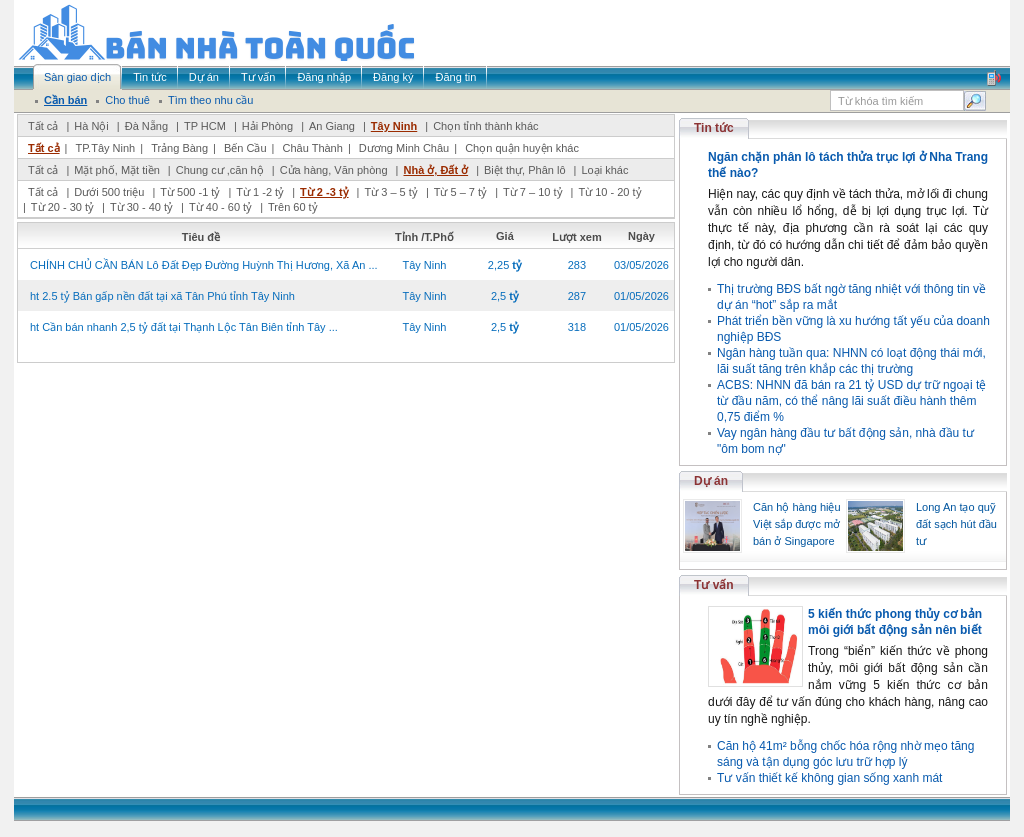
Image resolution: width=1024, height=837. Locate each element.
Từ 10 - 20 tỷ (609, 192)
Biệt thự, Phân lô (525, 170)
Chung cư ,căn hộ (220, 170)
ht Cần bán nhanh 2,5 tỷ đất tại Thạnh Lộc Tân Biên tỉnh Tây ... (184, 327)
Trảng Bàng (179, 148)
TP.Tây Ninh (105, 148)
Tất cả (43, 126)
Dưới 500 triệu (109, 192)
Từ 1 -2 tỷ (260, 192)
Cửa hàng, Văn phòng (334, 170)
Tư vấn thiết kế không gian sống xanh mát (829, 778)
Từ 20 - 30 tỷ (62, 207)
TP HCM (205, 126)
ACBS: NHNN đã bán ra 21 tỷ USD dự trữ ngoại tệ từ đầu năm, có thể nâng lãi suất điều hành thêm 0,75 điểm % (851, 401)
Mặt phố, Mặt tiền (117, 170)
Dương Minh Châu (404, 148)
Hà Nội (91, 126)
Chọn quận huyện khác (522, 148)
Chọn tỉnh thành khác (485, 126)
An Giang (332, 126)
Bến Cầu (245, 148)
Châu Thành (313, 148)
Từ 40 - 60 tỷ (220, 207)
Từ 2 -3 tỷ (324, 192)
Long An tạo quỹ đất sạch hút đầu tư (956, 524)
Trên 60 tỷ (293, 207)
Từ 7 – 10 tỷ (532, 192)
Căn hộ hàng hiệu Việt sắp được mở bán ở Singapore (797, 524)
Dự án (711, 481)
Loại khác (604, 170)
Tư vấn (714, 585)
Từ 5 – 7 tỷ (460, 192)
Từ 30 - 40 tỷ (141, 207)
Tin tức (714, 128)
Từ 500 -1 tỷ (190, 192)
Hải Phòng (267, 126)
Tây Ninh (394, 126)
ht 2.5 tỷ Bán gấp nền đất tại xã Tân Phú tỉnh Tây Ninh (162, 296)
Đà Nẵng (146, 126)
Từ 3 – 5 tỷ (390, 192)
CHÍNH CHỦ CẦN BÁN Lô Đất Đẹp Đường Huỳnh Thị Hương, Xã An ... (204, 265)
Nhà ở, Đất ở (435, 170)
